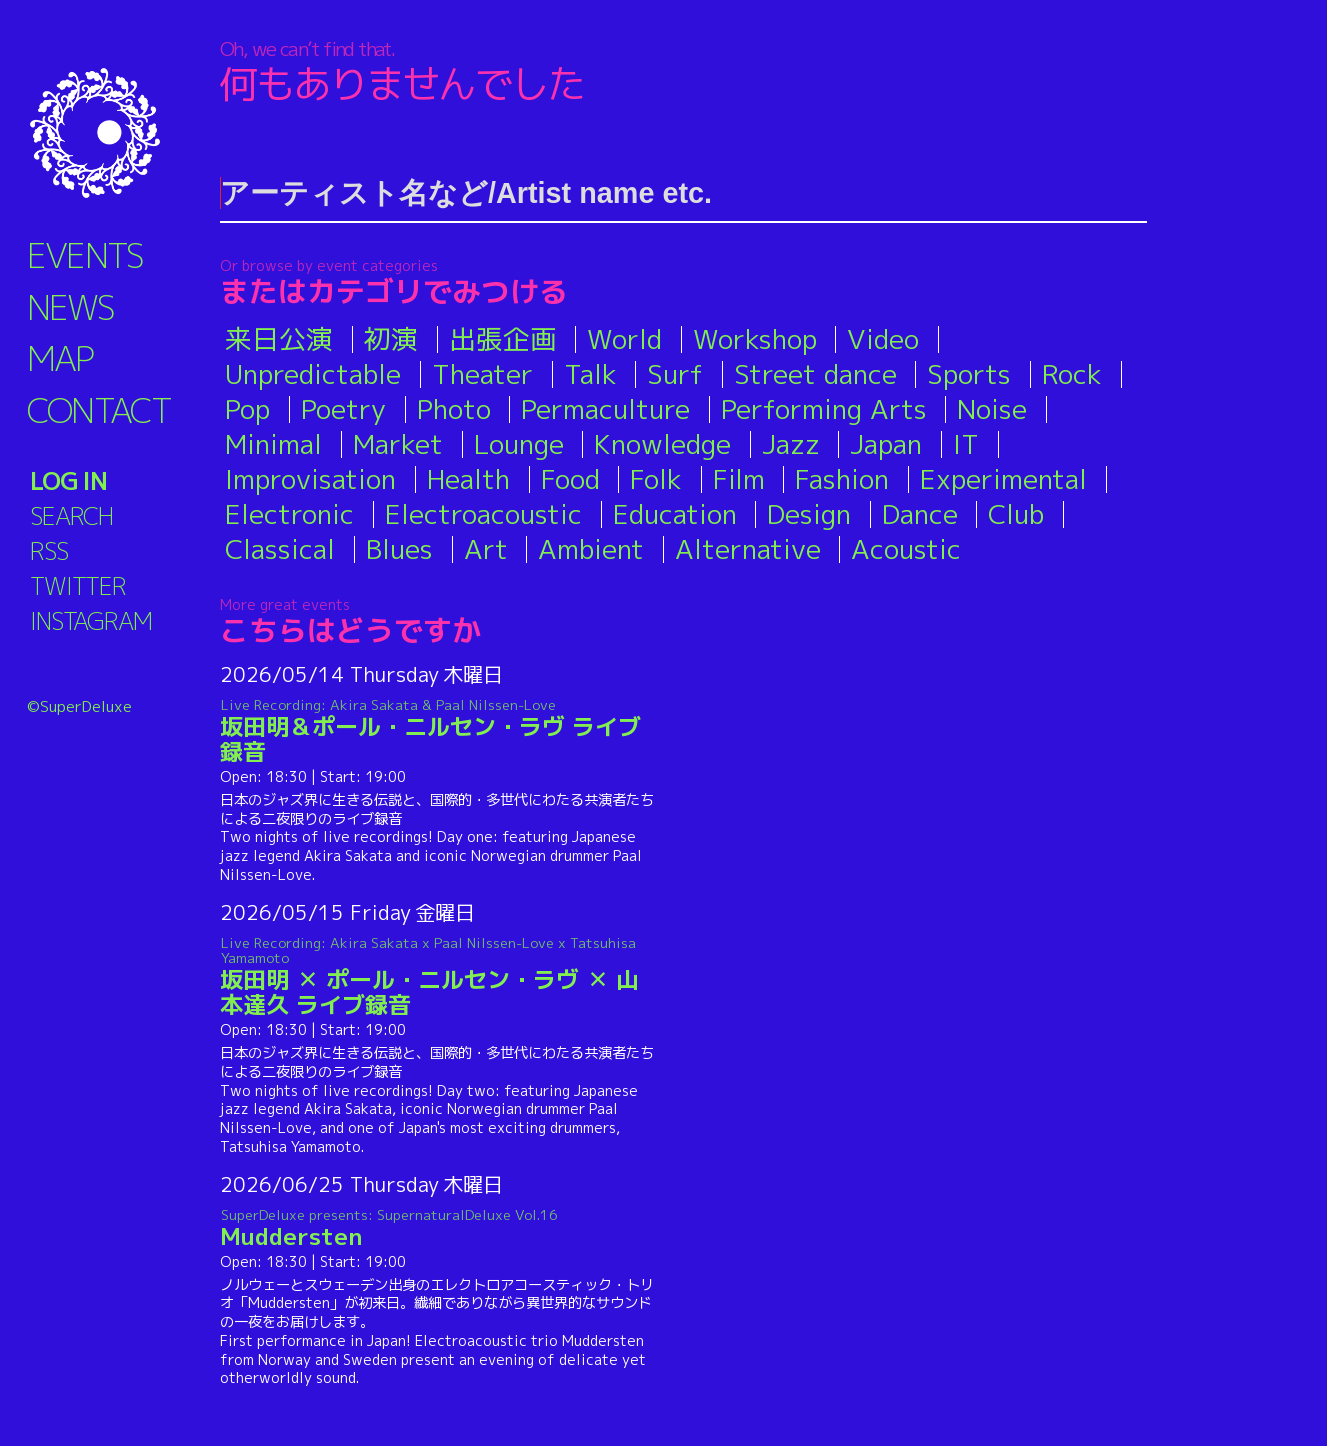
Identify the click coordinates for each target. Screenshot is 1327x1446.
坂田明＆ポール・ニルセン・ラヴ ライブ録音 (438, 731)
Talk (590, 374)
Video (883, 339)
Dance (920, 514)
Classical (280, 549)
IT (966, 444)
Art (486, 549)
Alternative (748, 549)
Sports (969, 374)
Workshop (755, 339)
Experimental (1003, 479)
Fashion (842, 479)
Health (468, 479)
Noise (992, 409)
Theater (482, 374)
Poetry (343, 409)
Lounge (519, 444)
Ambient (591, 549)
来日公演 (279, 339)
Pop (247, 409)
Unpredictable (313, 374)
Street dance (815, 374)
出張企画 (503, 339)
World (624, 339)
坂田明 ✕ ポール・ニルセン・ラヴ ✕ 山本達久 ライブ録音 (438, 977)
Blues (399, 549)
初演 (391, 339)
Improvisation (310, 479)
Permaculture (605, 409)
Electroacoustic (483, 514)
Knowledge (662, 444)
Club (1016, 514)
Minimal (273, 444)
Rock (1072, 374)
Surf (675, 374)
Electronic (289, 514)
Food (570, 479)
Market (398, 444)
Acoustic (906, 549)
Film (739, 479)
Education (675, 514)
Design (809, 514)
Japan (886, 444)
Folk (656, 479)
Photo (454, 409)
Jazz (791, 444)
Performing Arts (824, 409)
